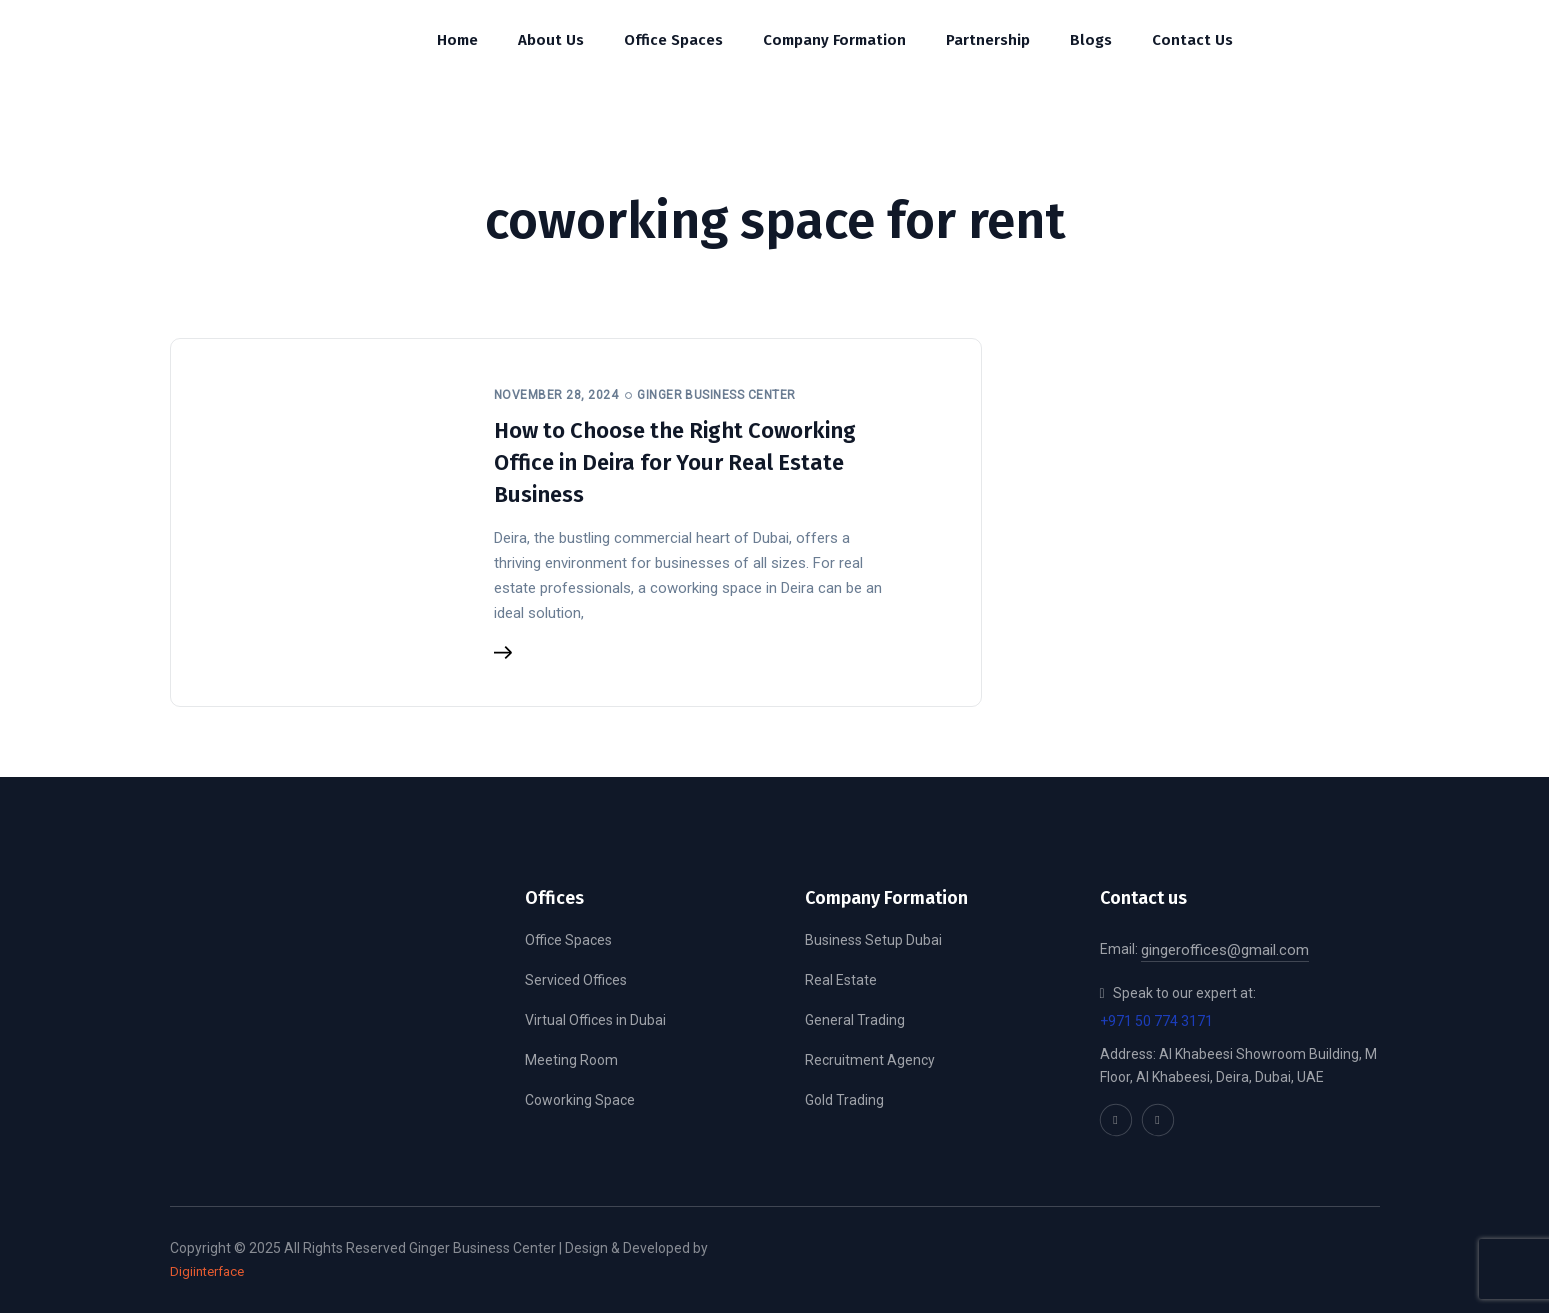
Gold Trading (844, 1100)
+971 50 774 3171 (1156, 1021)
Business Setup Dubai (873, 940)
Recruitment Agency (870, 1060)
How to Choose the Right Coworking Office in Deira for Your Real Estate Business (675, 462)
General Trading (855, 1020)
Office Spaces (568, 940)
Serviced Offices (576, 980)
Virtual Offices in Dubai (595, 1020)
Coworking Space (580, 1100)
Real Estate (841, 980)
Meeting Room (571, 1060)
